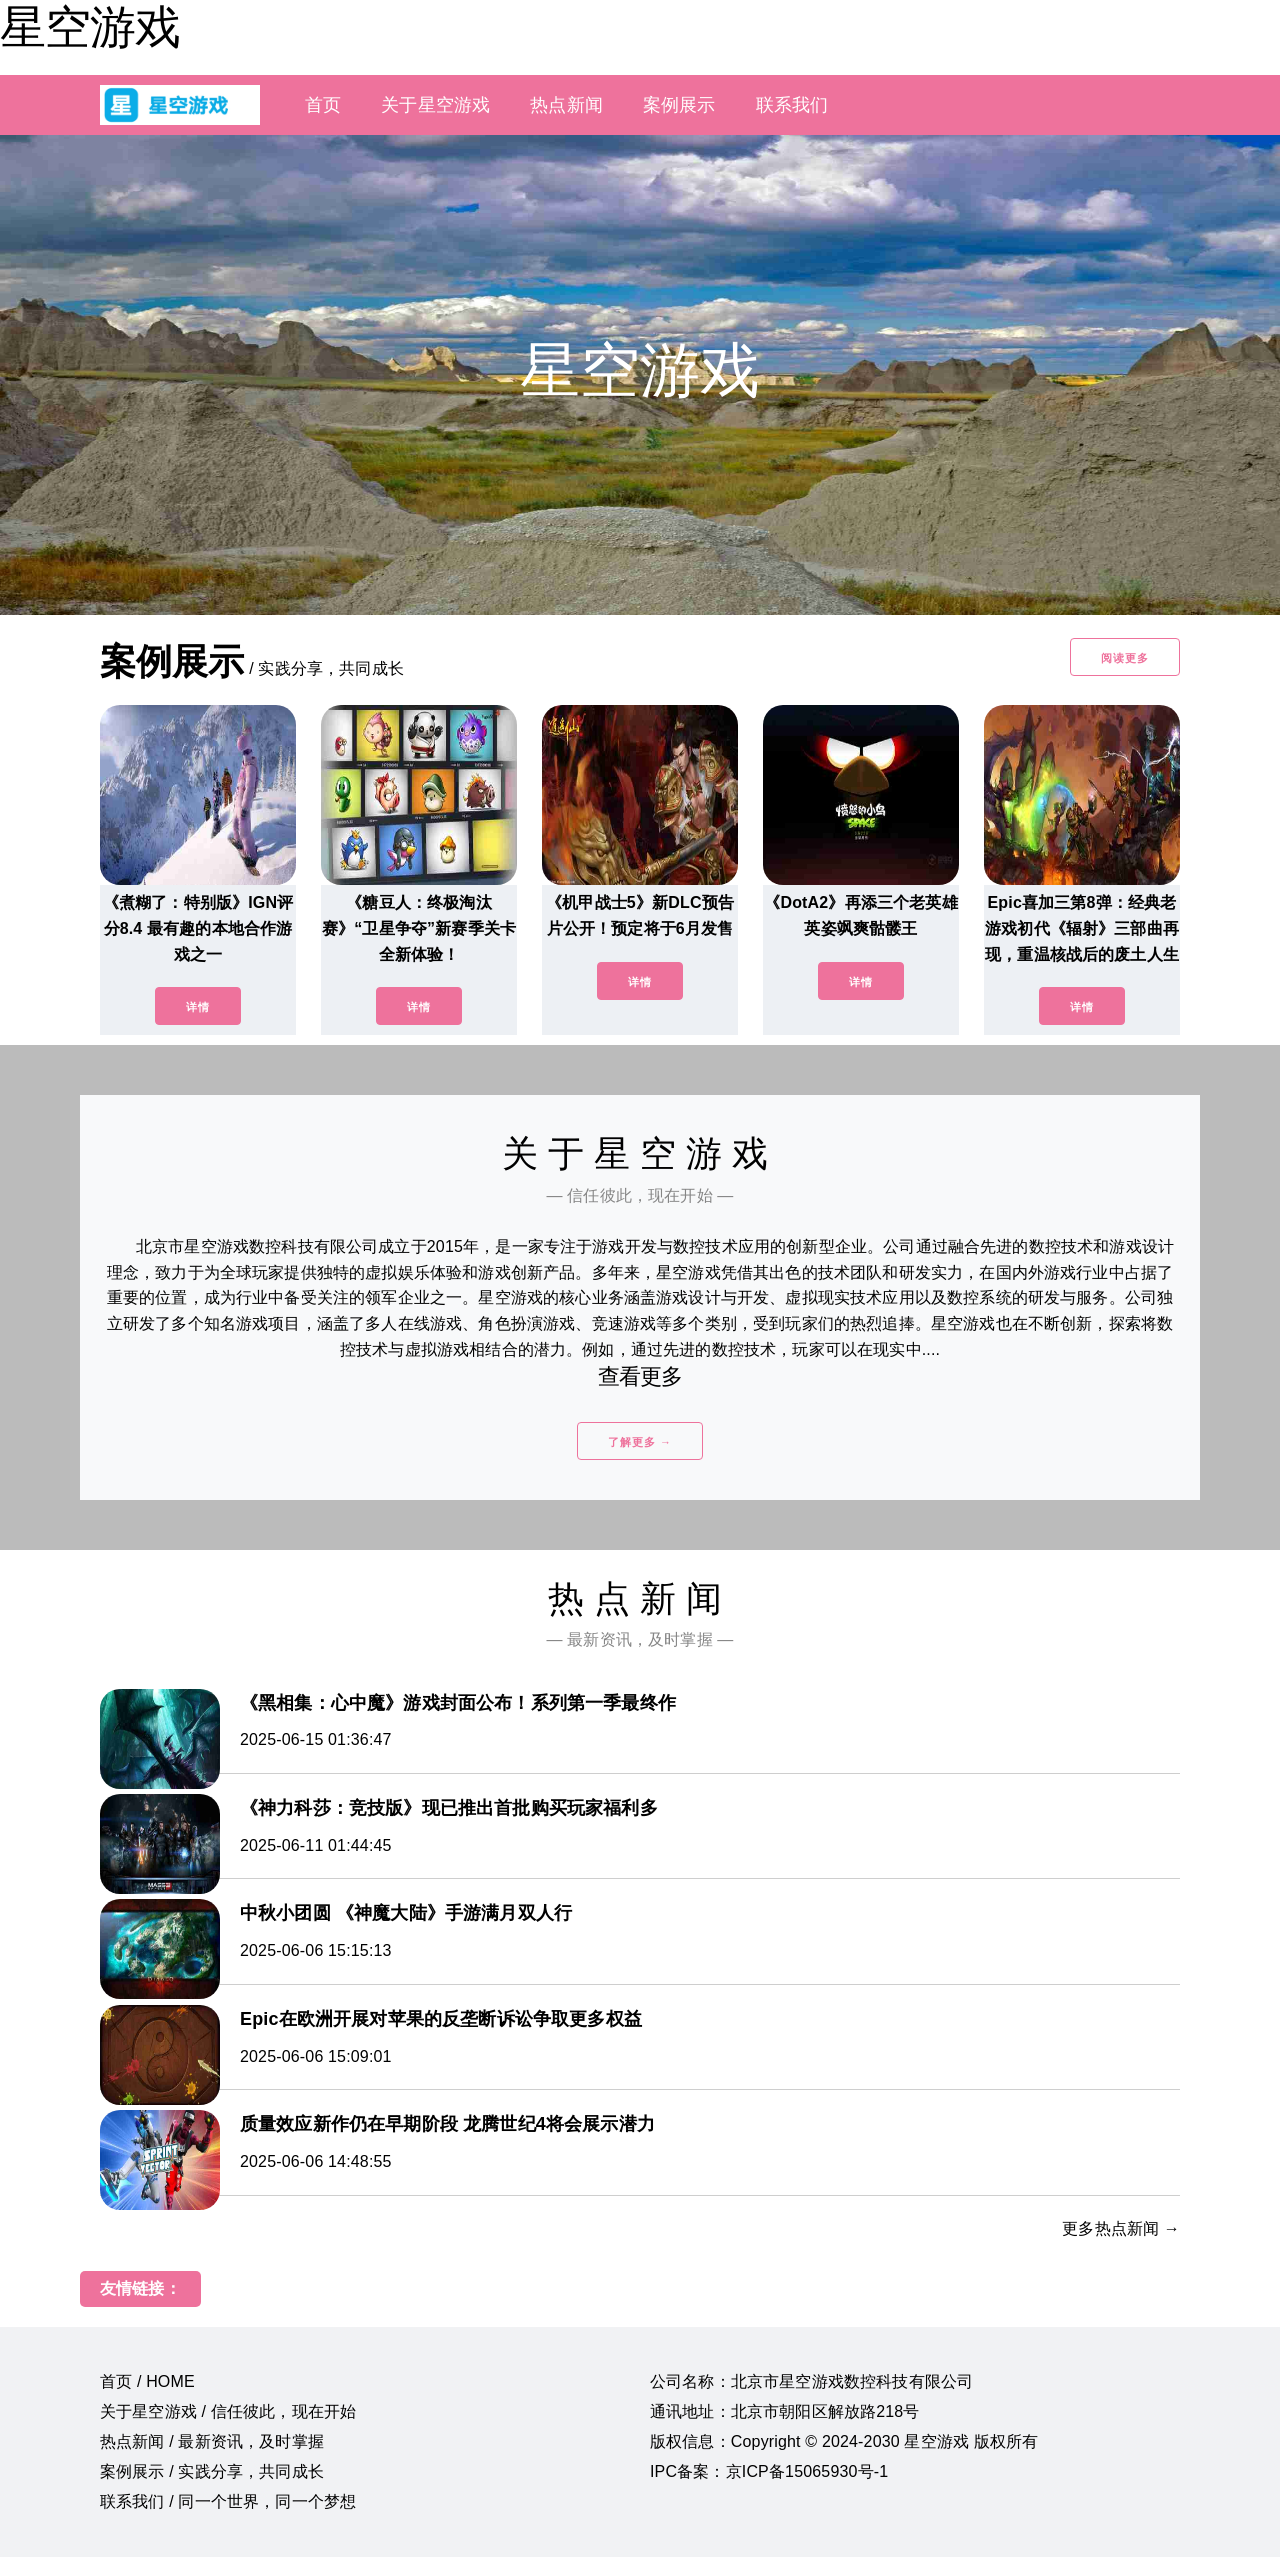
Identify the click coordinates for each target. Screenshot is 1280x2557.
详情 (198, 1007)
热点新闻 (566, 105)
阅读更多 (1125, 658)
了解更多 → (640, 1442)
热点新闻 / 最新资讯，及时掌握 (212, 2441)
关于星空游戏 (435, 105)
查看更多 (640, 1376)
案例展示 (679, 105)
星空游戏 (90, 27)
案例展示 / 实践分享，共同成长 (212, 2471)
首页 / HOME (147, 2381)
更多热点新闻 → (1121, 2228)
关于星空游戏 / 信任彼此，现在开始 (228, 2411)
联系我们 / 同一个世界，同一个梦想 (228, 2501)
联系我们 (792, 105)
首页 (323, 105)
